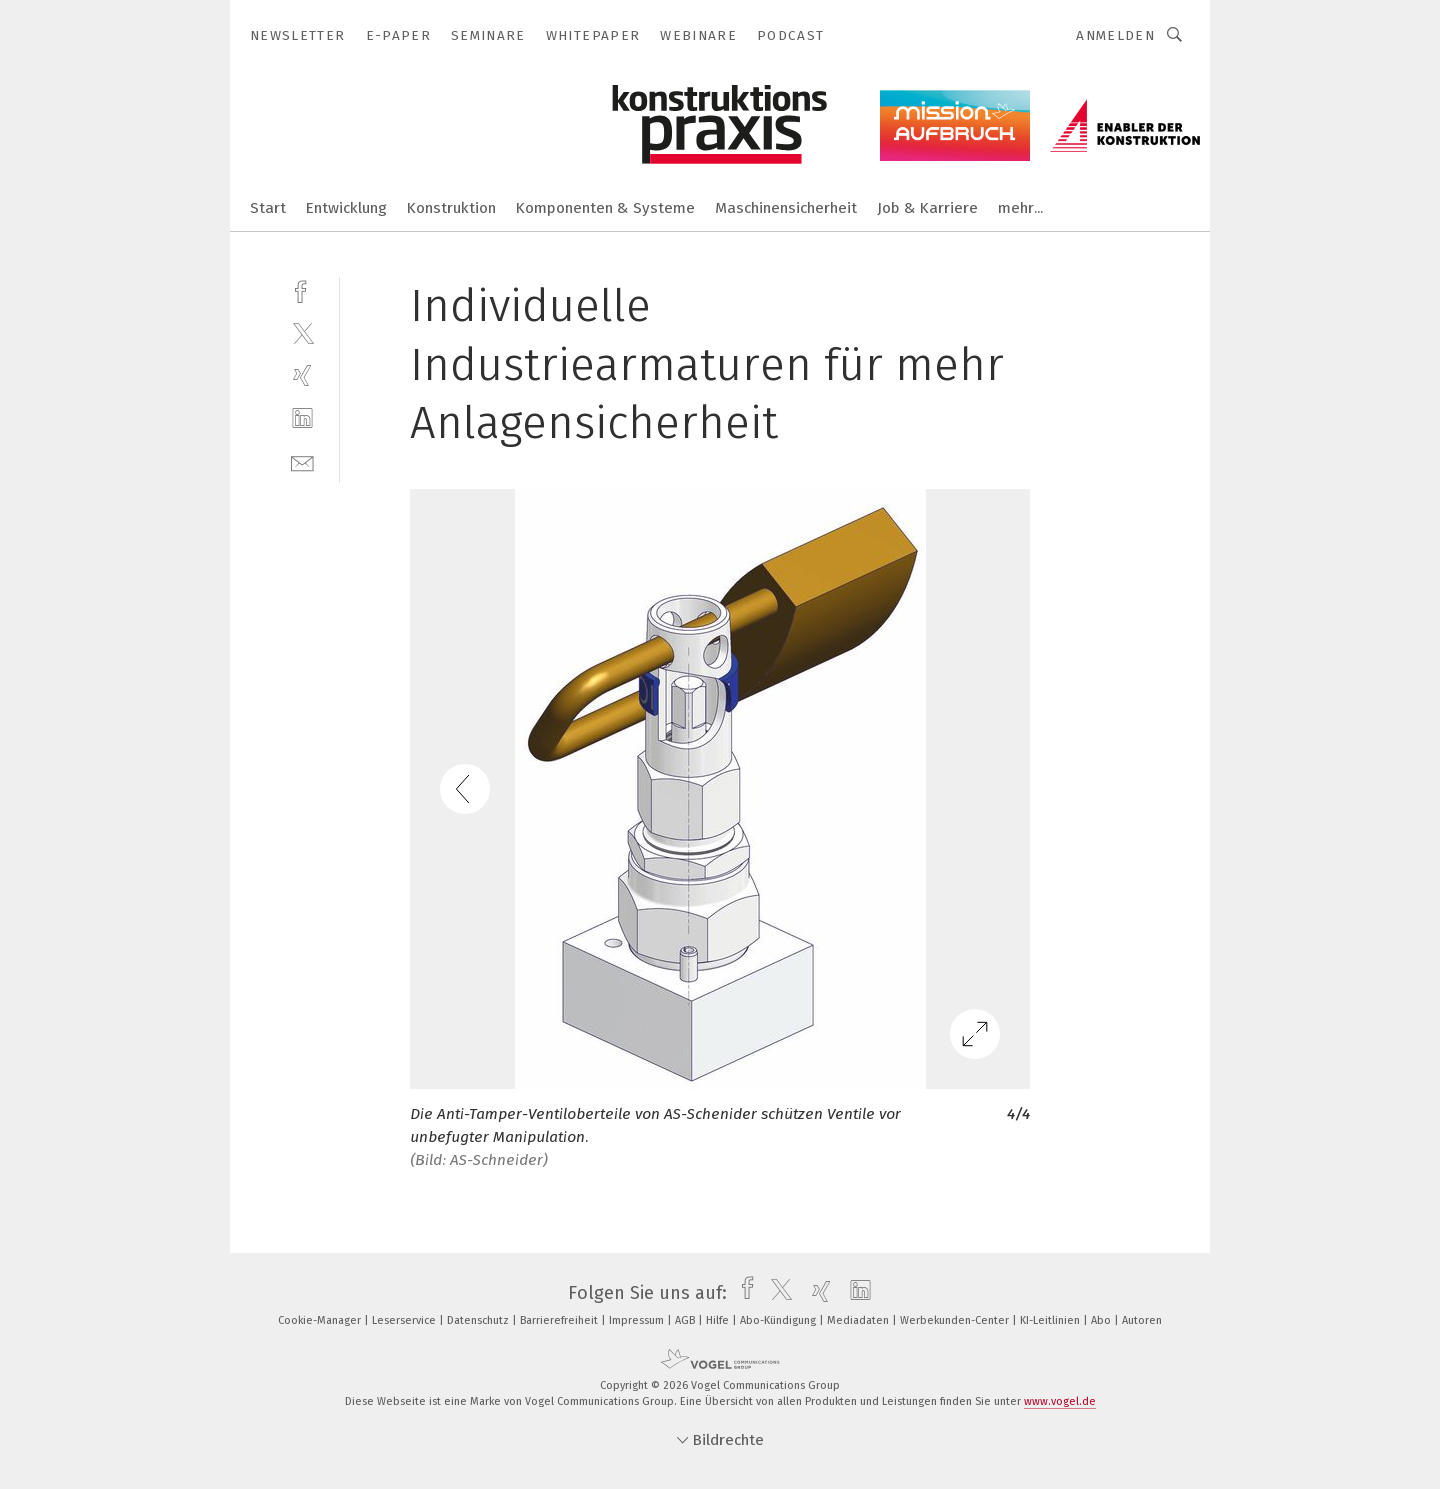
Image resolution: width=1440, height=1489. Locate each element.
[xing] (302, 375)
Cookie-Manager (321, 1320)
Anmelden (1115, 35)
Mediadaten (859, 1320)
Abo (1102, 1320)
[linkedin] (302, 418)
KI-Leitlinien (1051, 1320)
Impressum (638, 1320)
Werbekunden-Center (956, 1320)
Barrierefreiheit (560, 1320)
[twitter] (302, 332)
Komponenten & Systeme (605, 208)
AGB (686, 1320)
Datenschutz (479, 1320)
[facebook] (302, 289)
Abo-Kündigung (779, 1320)
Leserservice (405, 1320)
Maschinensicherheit (786, 208)
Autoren (1142, 1320)
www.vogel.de (1060, 1401)
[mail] (302, 461)
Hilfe (719, 1320)
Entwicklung (346, 208)
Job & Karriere (927, 208)
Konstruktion (451, 208)
